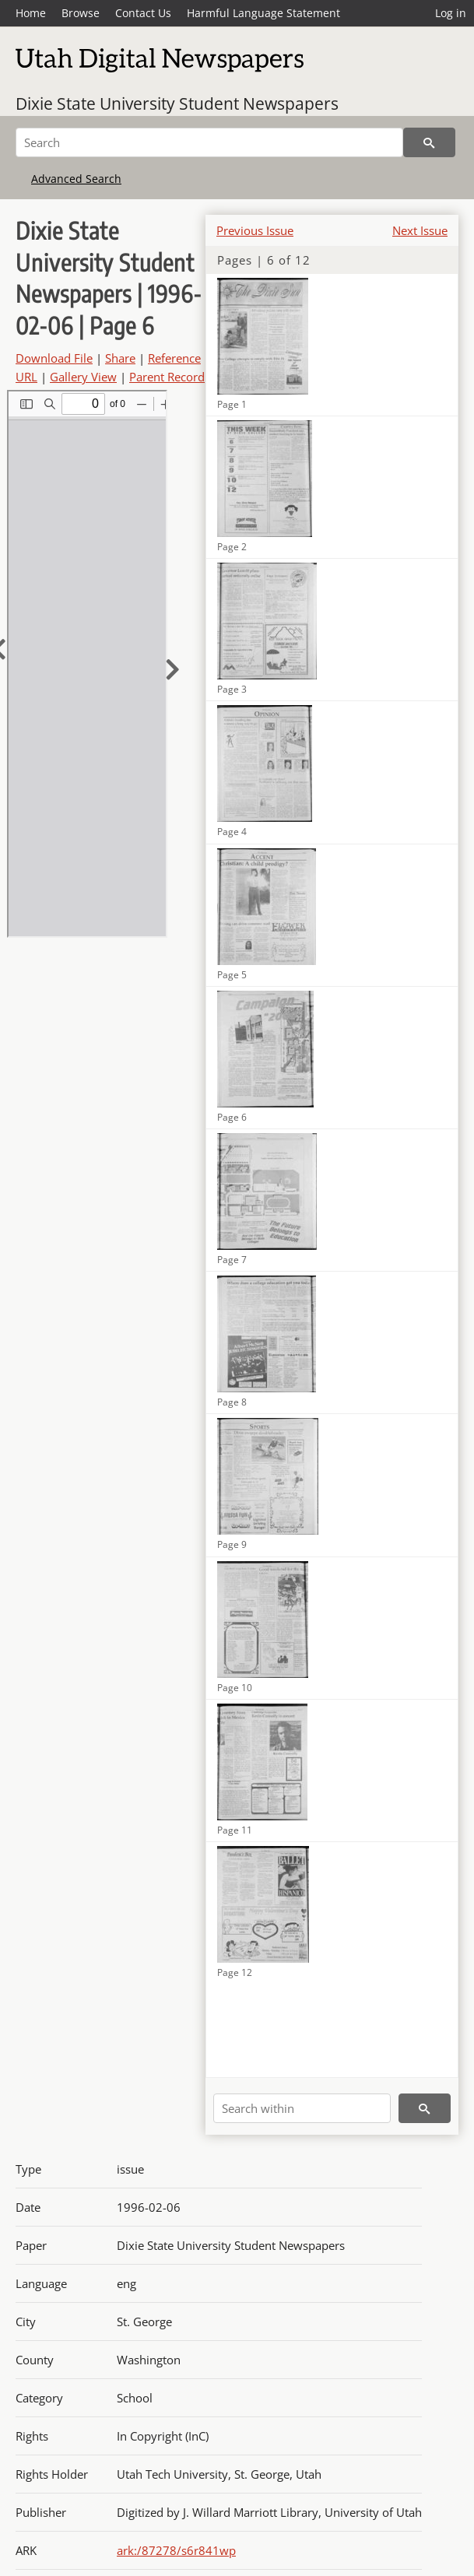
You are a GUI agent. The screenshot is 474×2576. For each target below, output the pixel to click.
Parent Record (167, 376)
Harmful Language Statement (263, 12)
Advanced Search (76, 178)
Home (31, 12)
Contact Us (143, 12)
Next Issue (420, 230)
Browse (80, 12)
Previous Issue (254, 230)
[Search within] (302, 2108)
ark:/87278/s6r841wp (176, 2550)
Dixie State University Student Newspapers (177, 103)
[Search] (209, 142)
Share (120, 358)
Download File (54, 358)
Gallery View (83, 376)
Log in (450, 12)
